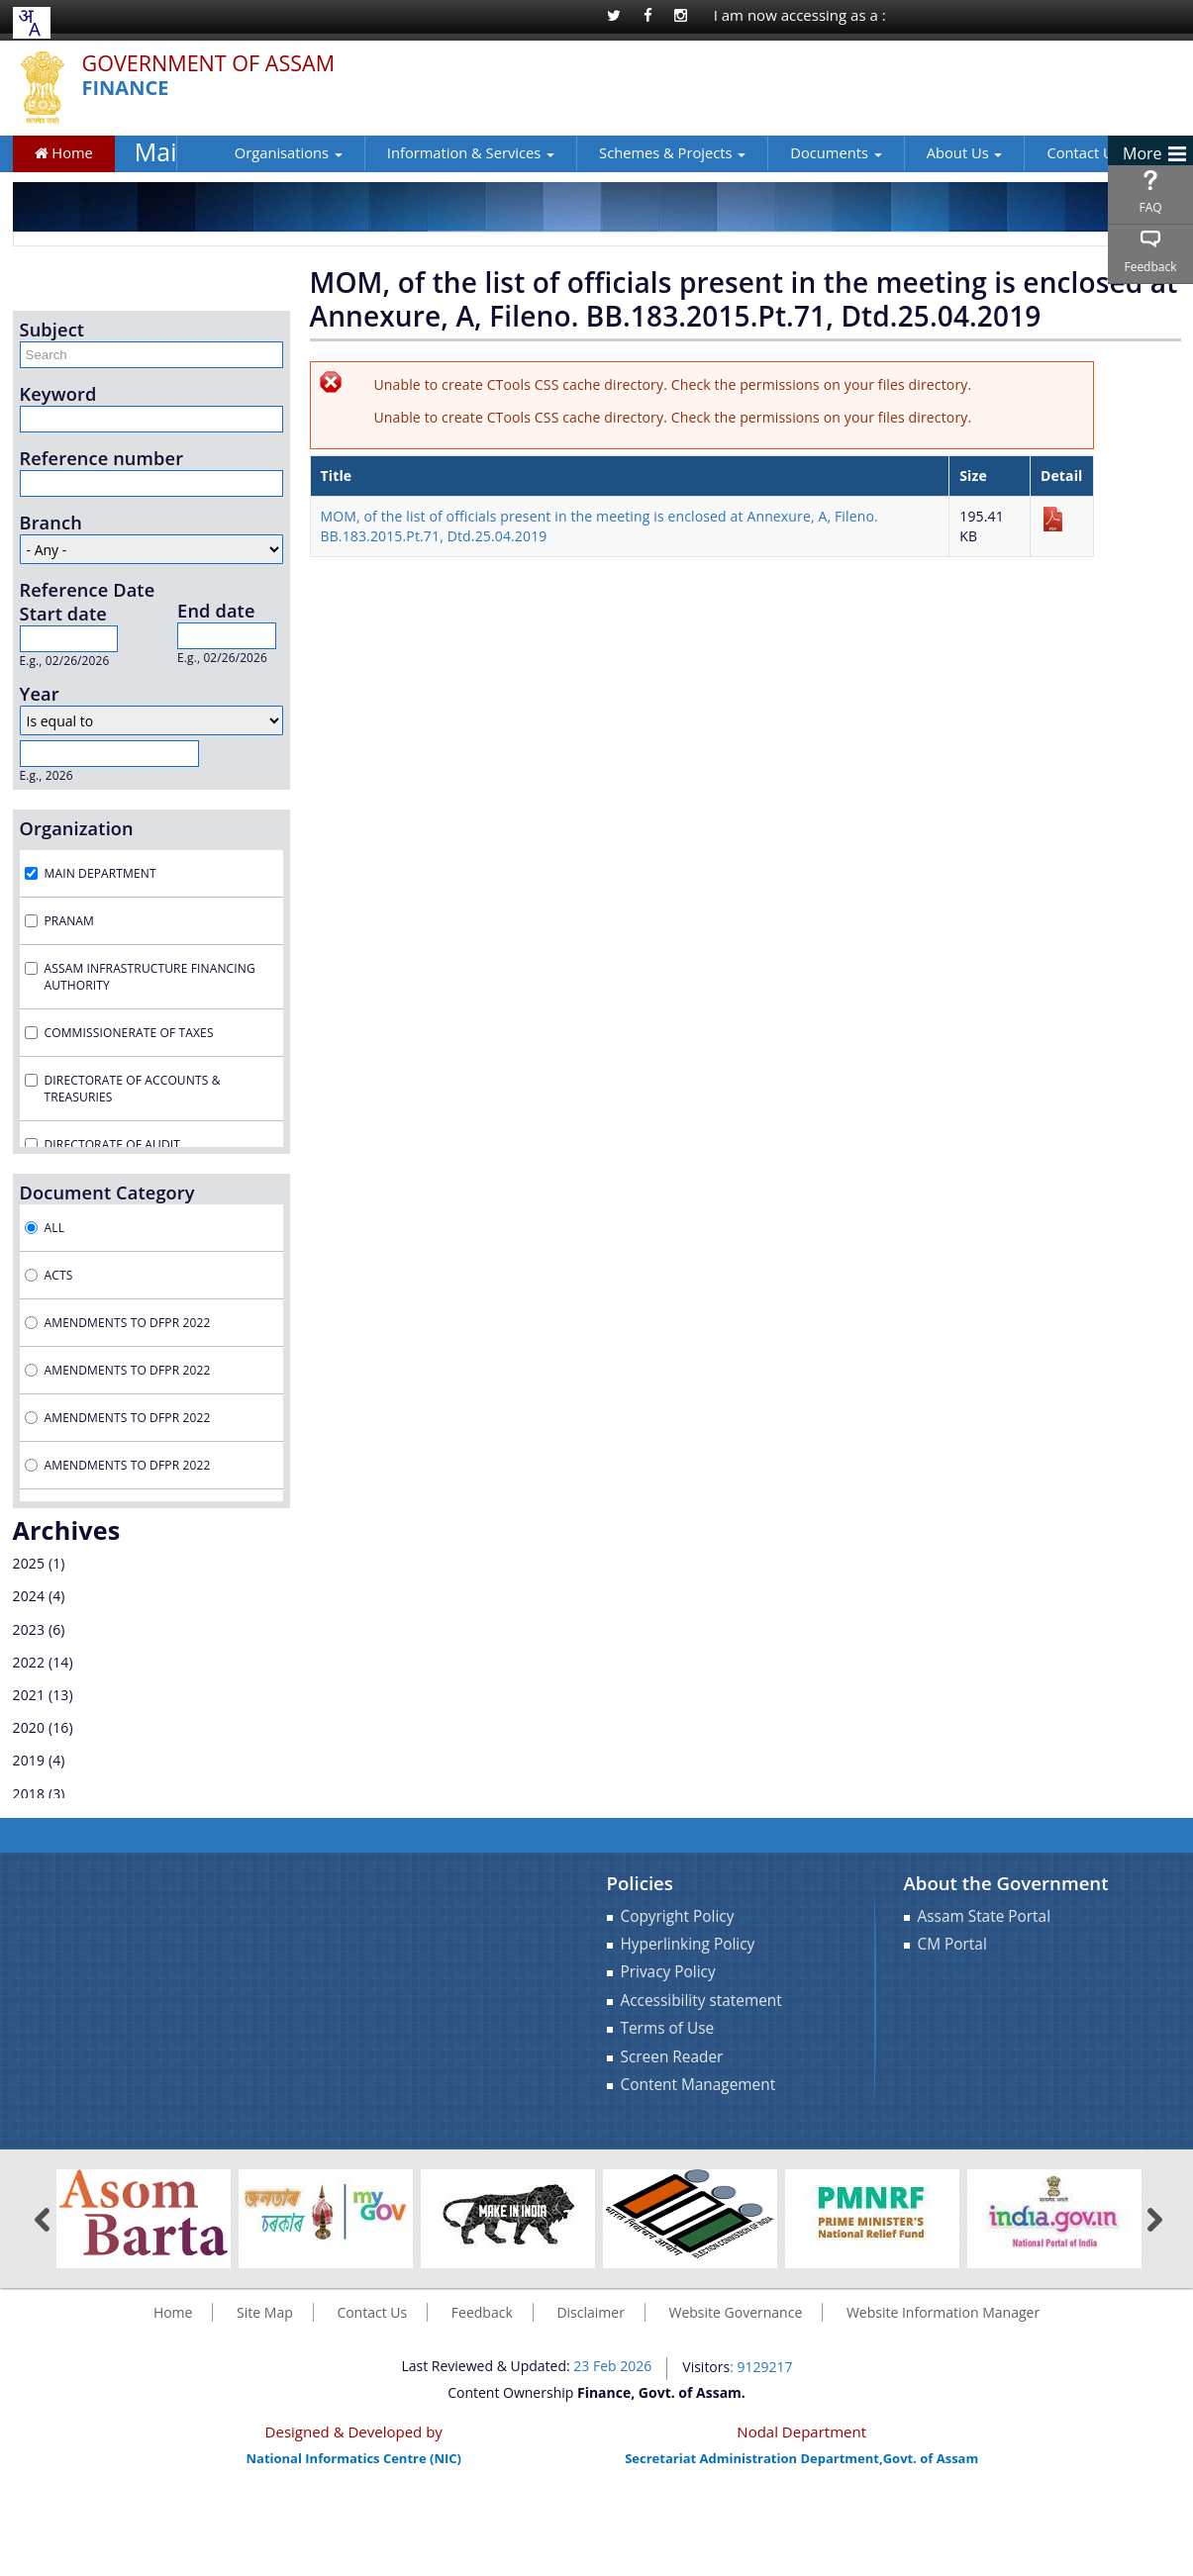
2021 (29, 1694)
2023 (29, 1629)
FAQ (1150, 207)
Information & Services (435, 152)
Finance (125, 88)
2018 (29, 1793)
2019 (29, 1760)
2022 (29, 1662)
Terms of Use (668, 2028)
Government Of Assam (209, 63)
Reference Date (87, 590)
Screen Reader (672, 2057)
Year (39, 694)
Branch (51, 522)
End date (215, 610)
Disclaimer (590, 2312)
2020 (29, 1727)
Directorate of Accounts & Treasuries (133, 1088)
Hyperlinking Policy (688, 1944)
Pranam (69, 920)
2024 (29, 1595)
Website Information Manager (943, 2312)
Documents (799, 152)
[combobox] (29, 23)
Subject (52, 329)
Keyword (58, 394)
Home (64, 152)
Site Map (265, 2312)
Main (156, 152)
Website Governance (736, 2312)
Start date (63, 613)
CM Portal (952, 1944)
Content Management (698, 2084)
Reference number (102, 458)
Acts (59, 1275)
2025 (29, 1563)
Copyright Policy (678, 1916)
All (55, 1227)
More (1142, 153)
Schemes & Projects (636, 152)
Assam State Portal (984, 1916)
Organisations (253, 152)
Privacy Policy (668, 1971)
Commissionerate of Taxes (129, 1032)
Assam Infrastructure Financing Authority (150, 977)
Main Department (100, 873)
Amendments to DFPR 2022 (128, 1322)
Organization (77, 828)
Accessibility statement (701, 2000)
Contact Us (1047, 152)
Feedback (1150, 266)
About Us (929, 152)
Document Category (107, 1192)
